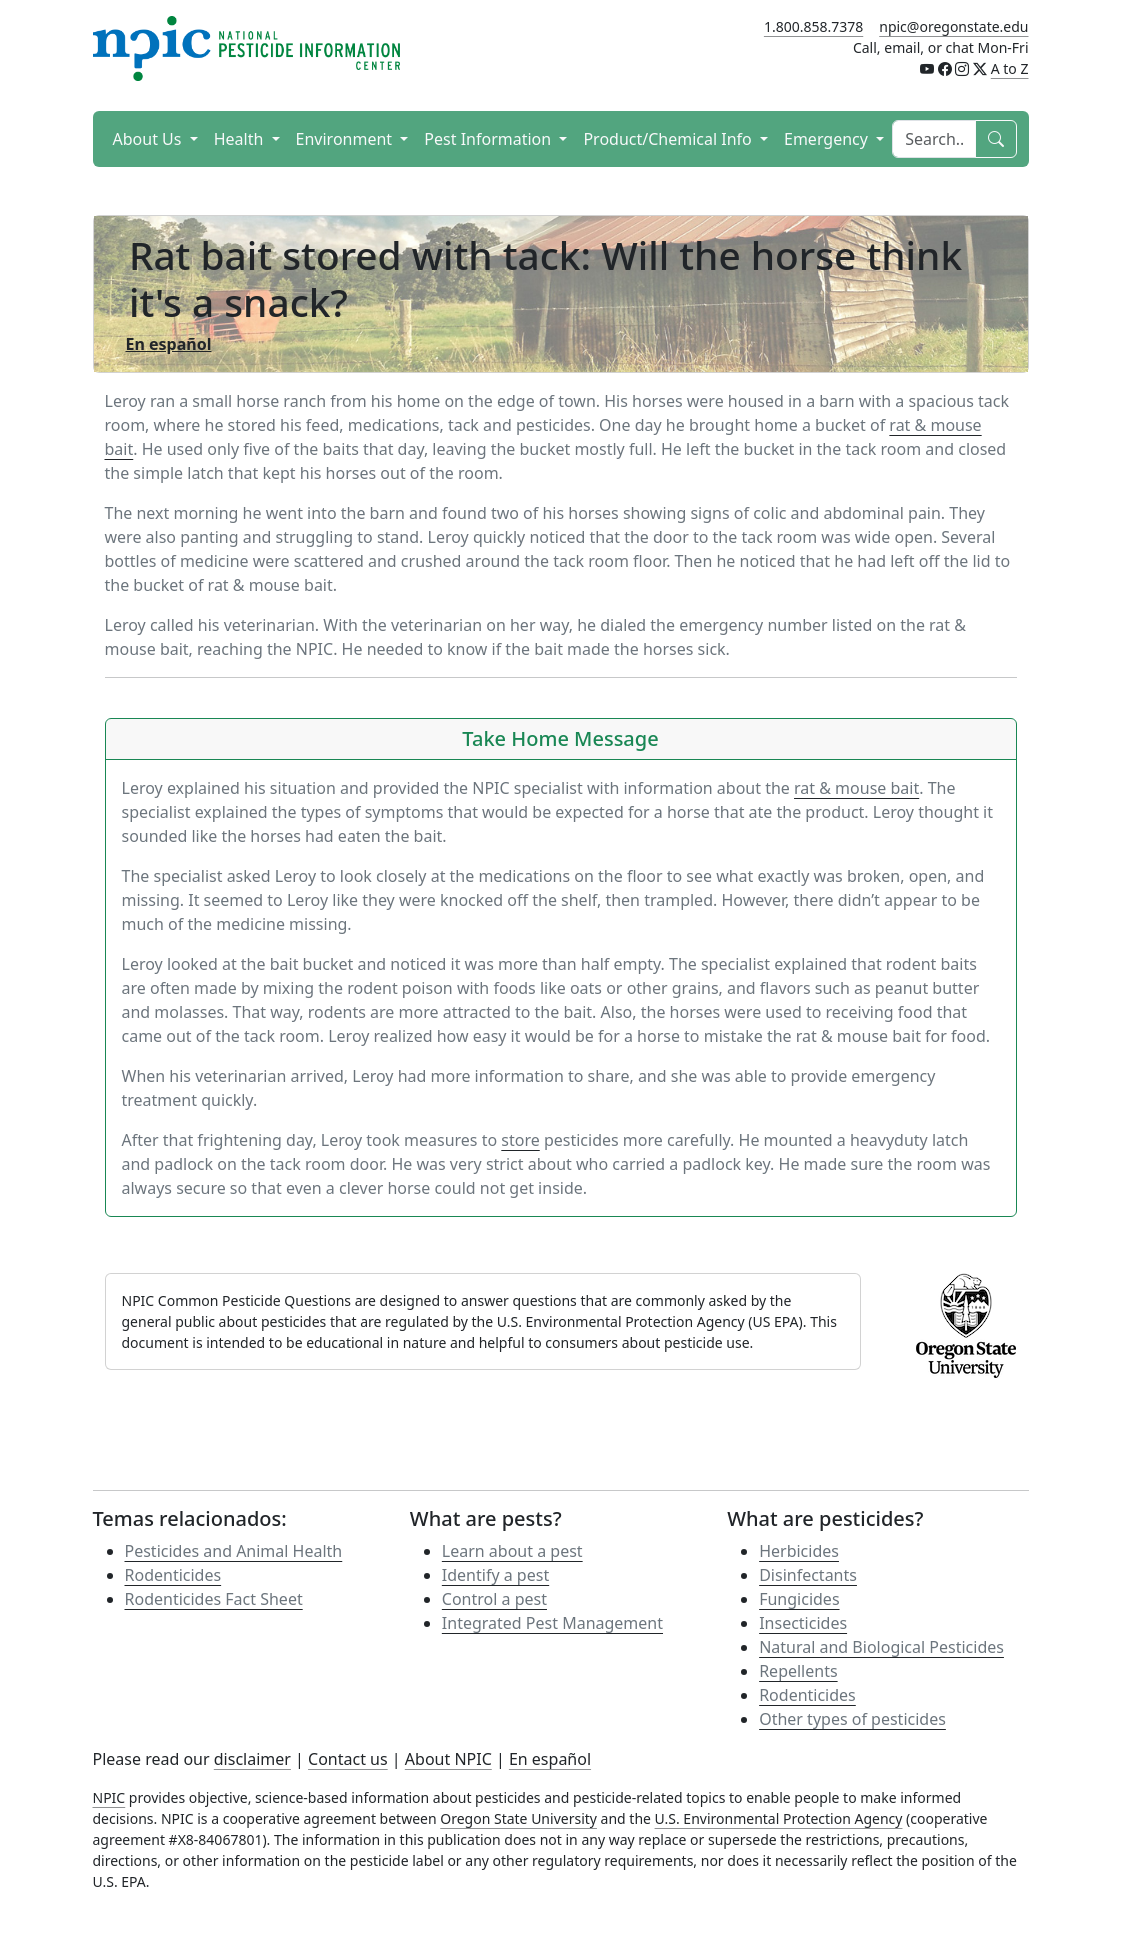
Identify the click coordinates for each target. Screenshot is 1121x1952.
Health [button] (241, 139)
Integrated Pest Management (552, 1623)
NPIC (109, 1797)
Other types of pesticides (852, 1719)
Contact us (348, 1759)
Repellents (798, 1671)
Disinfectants (808, 1575)
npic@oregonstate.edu (953, 26)
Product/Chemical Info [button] (669, 139)
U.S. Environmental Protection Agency (779, 1818)
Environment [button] (346, 139)
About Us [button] (149, 139)
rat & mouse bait (856, 788)
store (520, 1140)
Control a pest (494, 1599)
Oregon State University (518, 1818)
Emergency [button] (828, 139)
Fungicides (799, 1599)
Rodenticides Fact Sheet (214, 1599)
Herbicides (799, 1551)
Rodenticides (173, 1575)
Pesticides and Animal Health (234, 1551)
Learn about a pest (512, 1551)
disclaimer (252, 1759)
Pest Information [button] (489, 139)
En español (550, 1759)
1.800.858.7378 (813, 26)
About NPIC (448, 1759)
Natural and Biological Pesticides (881, 1647)
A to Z (1010, 68)
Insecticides (803, 1623)
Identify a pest (495, 1575)
